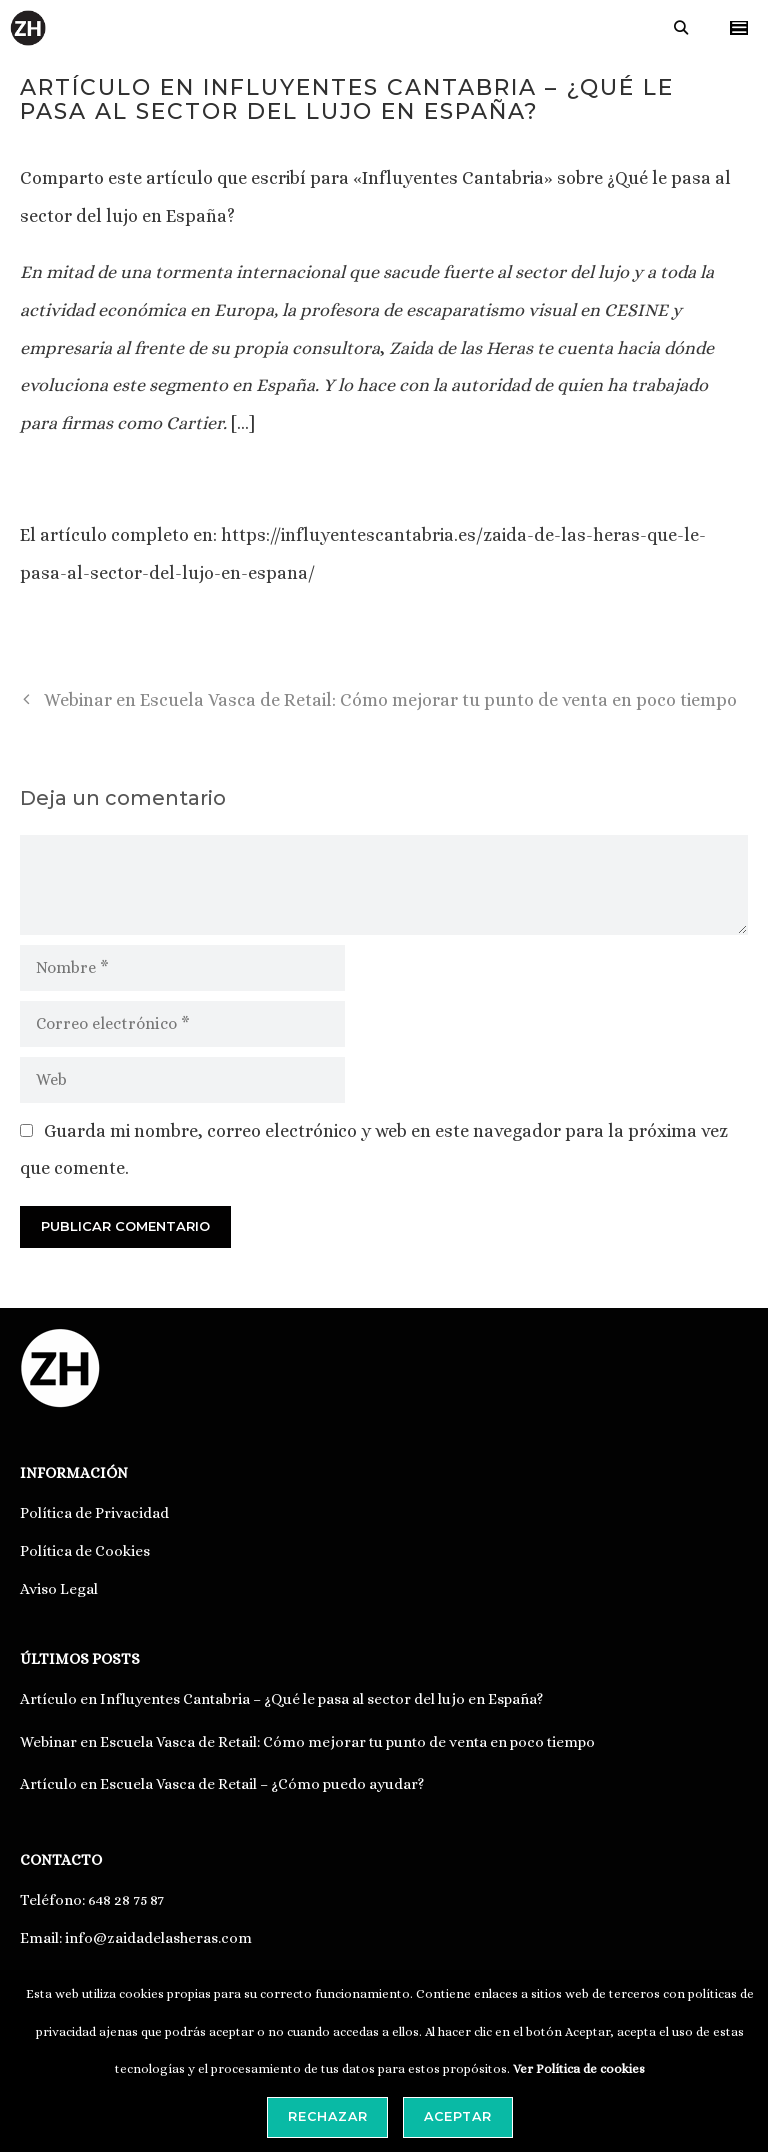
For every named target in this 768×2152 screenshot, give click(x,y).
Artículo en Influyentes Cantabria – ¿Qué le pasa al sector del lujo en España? (281, 1699)
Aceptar (458, 2116)
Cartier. (196, 423)
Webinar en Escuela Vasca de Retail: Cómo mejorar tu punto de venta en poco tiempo (390, 700)
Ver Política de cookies (579, 2069)
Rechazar (328, 2116)
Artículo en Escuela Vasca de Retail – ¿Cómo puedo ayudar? (222, 1784)
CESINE (636, 310)
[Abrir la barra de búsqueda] (681, 28)
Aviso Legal (59, 1589)
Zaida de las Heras (459, 348)
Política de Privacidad (94, 1513)
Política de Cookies (85, 1551)
